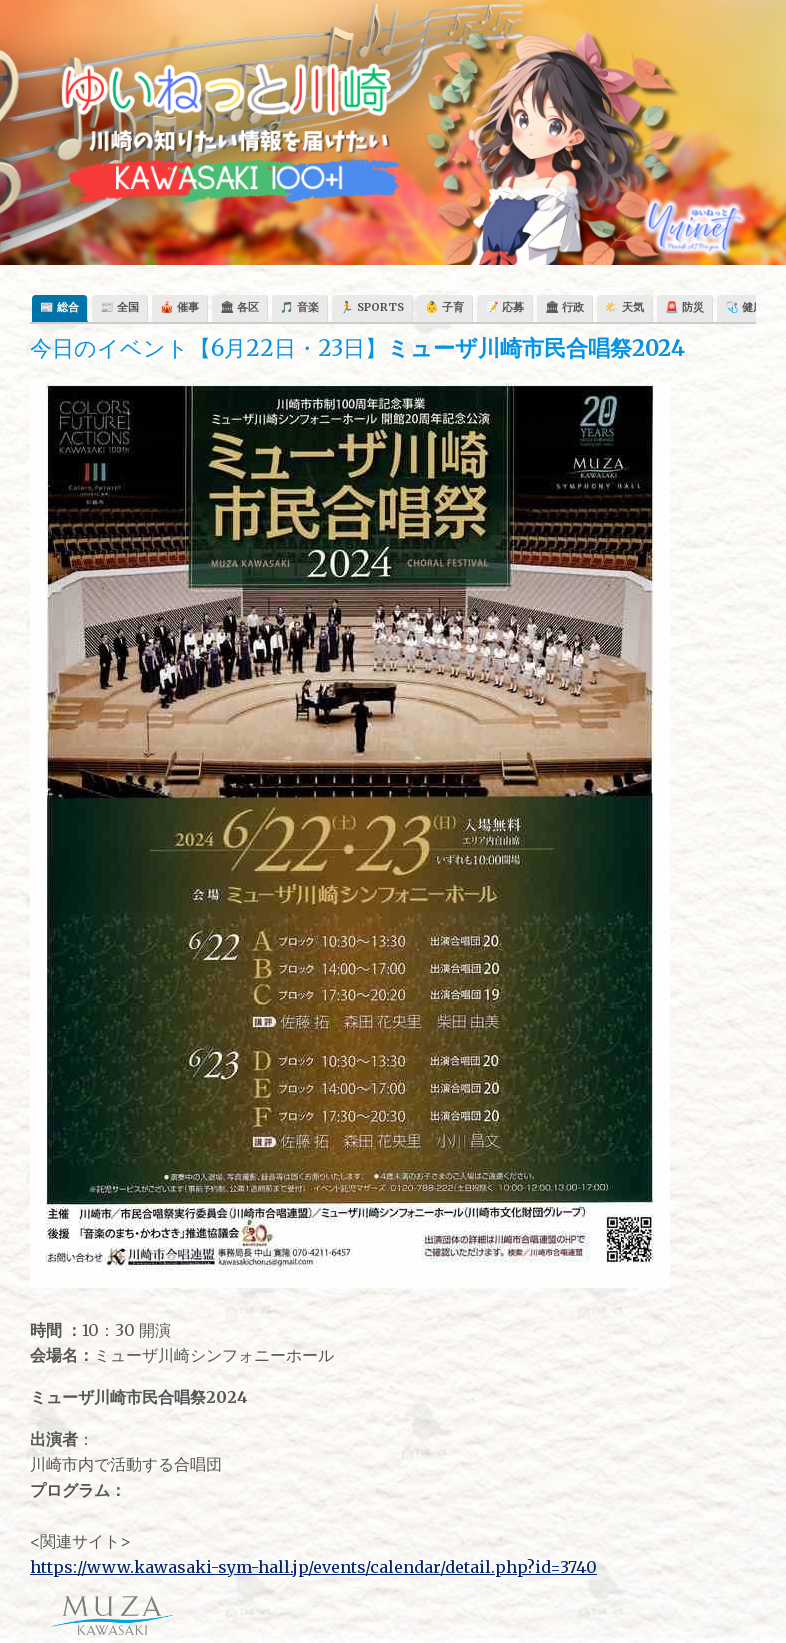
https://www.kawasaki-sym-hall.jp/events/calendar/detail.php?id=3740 (313, 1567)
